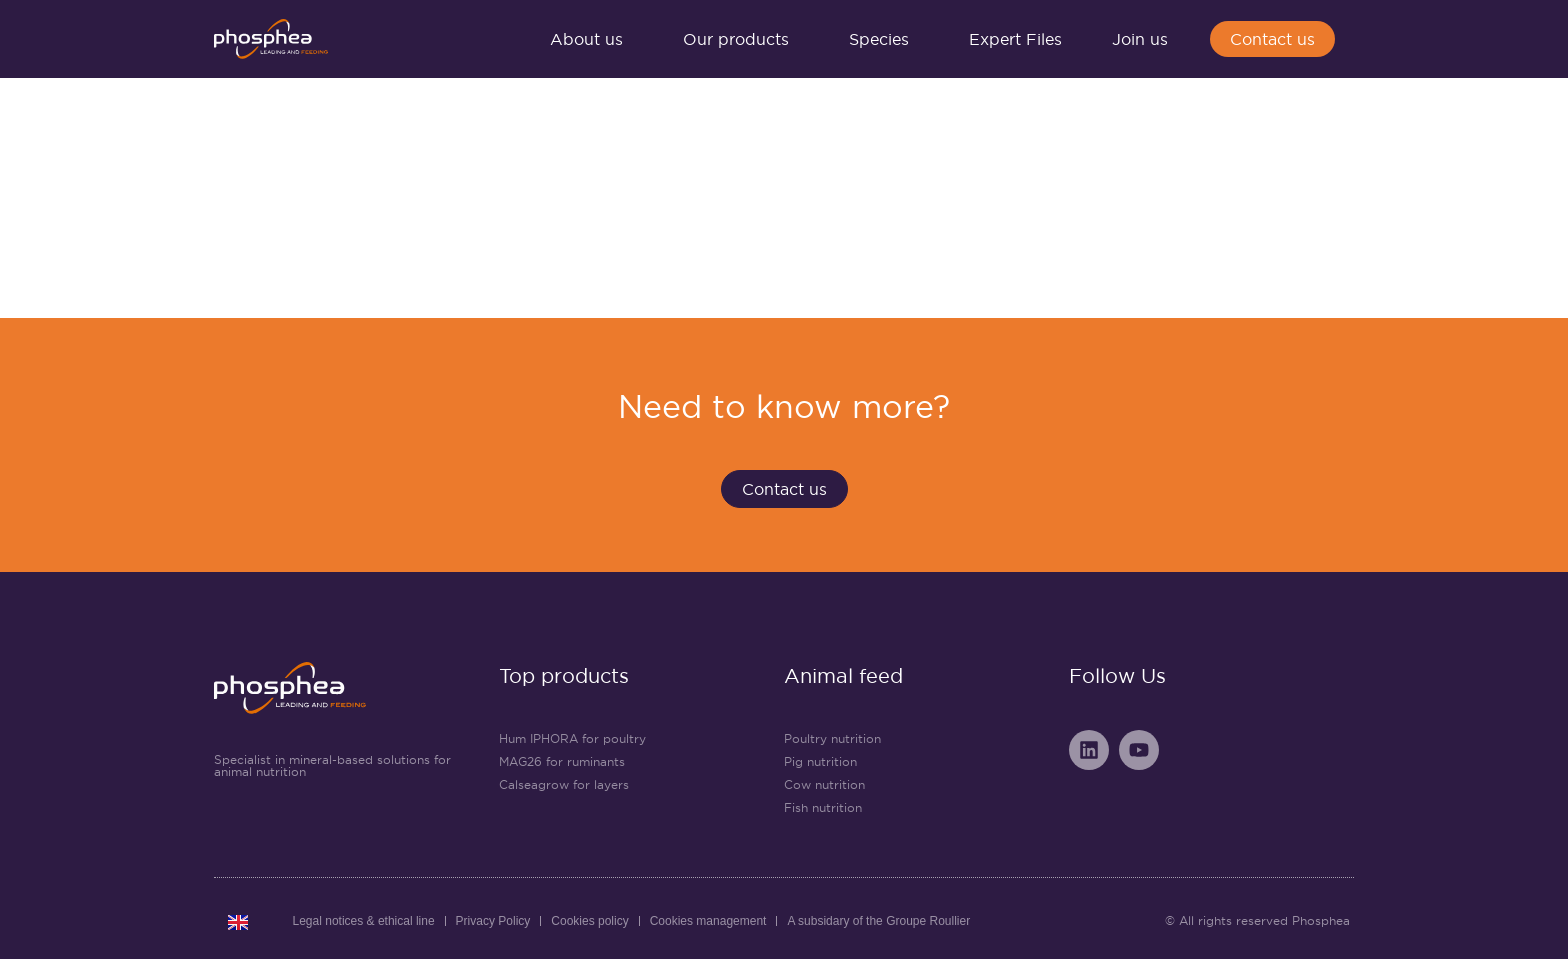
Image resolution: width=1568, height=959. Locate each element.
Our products (741, 39)
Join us (1145, 39)
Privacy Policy (493, 921)
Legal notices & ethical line (364, 921)
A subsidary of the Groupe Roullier (878, 921)
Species (884, 39)
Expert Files (1015, 39)
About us (591, 39)
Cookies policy (589, 921)
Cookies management (708, 921)
